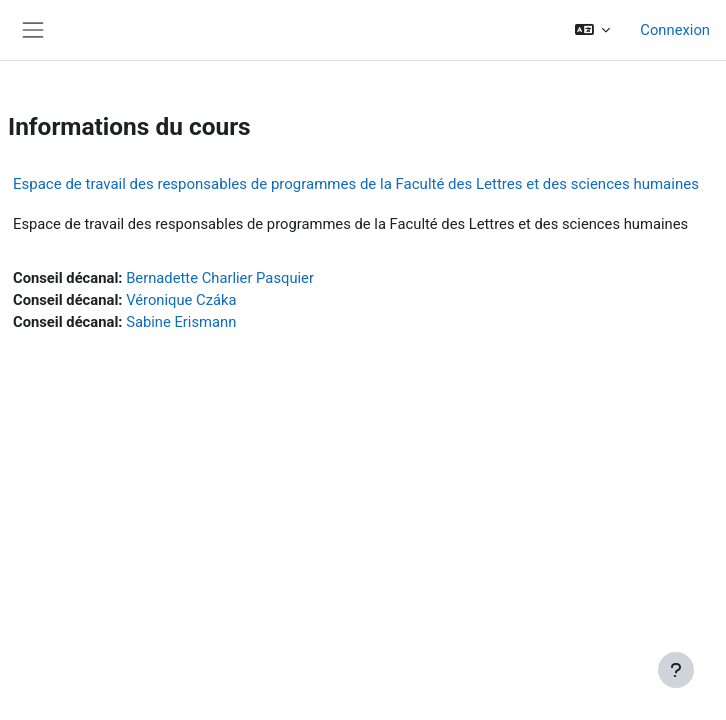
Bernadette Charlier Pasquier (220, 278)
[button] (592, 30)
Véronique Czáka (181, 300)
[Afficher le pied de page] (676, 670)
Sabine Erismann (181, 322)
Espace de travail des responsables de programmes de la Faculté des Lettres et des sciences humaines (356, 184)
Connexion (675, 30)
